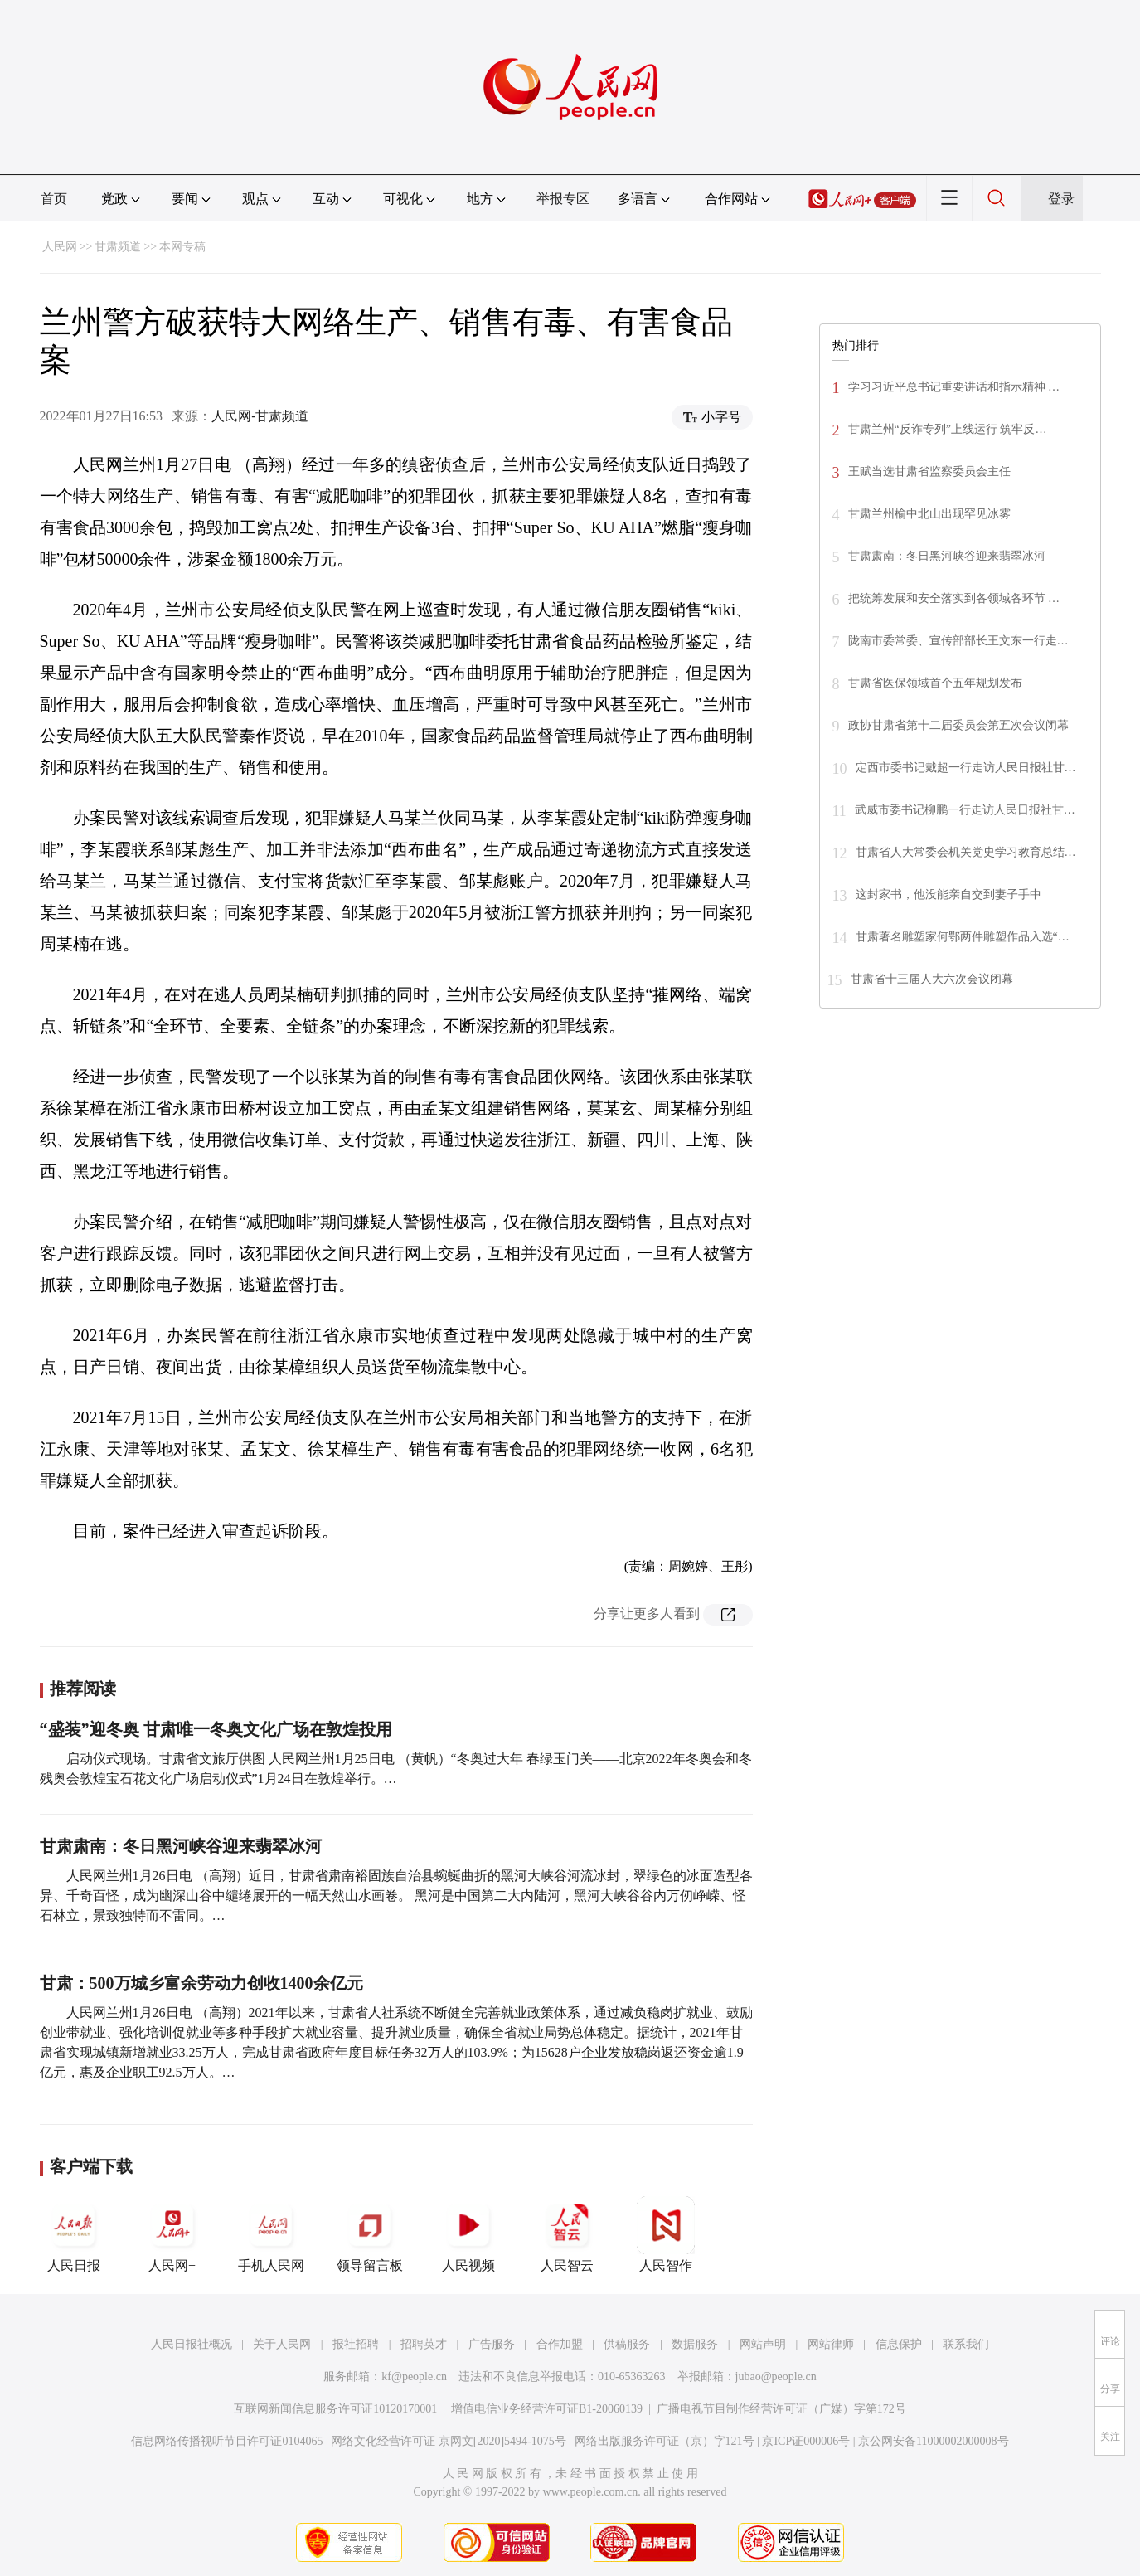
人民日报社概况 (191, 2344)
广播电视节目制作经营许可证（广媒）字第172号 (781, 2409)
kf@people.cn (414, 2376)
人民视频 (468, 2234)
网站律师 (831, 2344)
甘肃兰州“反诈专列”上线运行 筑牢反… (947, 429)
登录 (1061, 199)
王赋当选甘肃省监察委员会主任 (929, 471)
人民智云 (567, 2234)
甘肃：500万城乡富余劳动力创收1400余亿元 (201, 1983)
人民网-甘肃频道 (259, 416)
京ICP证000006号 (806, 2441)
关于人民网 (282, 2344)
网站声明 (763, 2344)
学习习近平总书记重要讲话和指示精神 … (954, 387)
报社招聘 (355, 2344)
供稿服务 (627, 2344)
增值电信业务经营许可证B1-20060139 (547, 2409)
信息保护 (899, 2344)
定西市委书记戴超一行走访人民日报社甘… (966, 767)
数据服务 (695, 2344)
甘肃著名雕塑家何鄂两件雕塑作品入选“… (963, 937)
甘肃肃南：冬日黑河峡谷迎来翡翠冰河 (181, 1846)
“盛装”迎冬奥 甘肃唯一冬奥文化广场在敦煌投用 (216, 1729)
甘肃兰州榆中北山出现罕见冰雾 (929, 514)
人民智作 (666, 2234)
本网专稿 (182, 247)
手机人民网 (271, 2234)
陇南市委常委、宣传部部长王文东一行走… (958, 640)
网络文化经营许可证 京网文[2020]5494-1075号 (448, 2441)
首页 (54, 199)
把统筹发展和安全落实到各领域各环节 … (954, 598)
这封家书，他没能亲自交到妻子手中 (948, 894)
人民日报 (74, 2234)
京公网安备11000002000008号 (933, 2441)
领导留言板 (370, 2234)
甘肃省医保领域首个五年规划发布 (935, 683)
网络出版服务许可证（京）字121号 (664, 2441)
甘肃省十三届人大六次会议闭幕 (932, 979)
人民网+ (172, 2234)
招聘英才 (423, 2344)
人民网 (59, 247)
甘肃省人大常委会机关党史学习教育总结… (966, 852)
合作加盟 (559, 2344)
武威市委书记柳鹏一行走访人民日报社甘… (965, 810)
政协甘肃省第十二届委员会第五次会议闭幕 (958, 725)
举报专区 (562, 199)
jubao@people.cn (776, 2376)
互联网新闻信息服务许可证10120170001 (335, 2409)
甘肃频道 (118, 247)
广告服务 (491, 2344)
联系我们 (966, 2344)
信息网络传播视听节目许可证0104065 (227, 2441)
